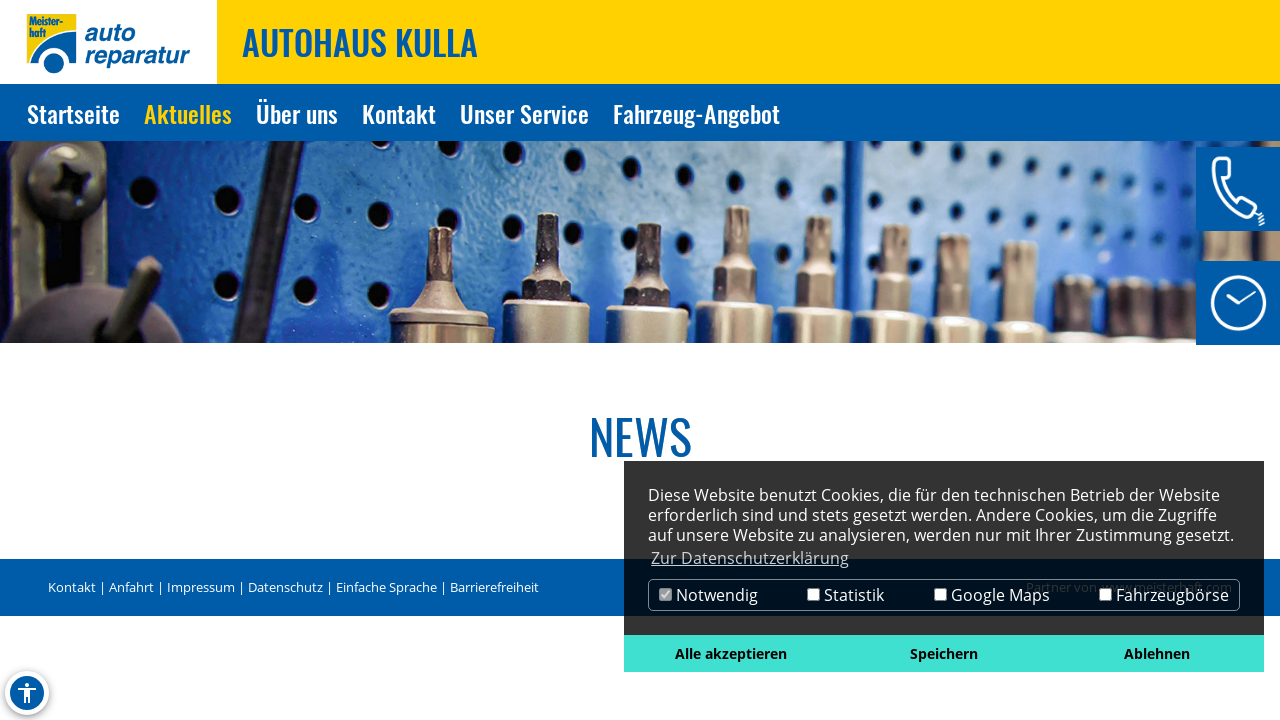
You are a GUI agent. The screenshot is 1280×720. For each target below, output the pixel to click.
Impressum (201, 587)
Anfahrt (131, 587)
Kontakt (72, 587)
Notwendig (708, 595)
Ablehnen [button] (1157, 653)
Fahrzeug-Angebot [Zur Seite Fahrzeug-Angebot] (696, 113)
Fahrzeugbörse (1164, 595)
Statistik (845, 595)
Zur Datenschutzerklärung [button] (750, 558)
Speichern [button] (944, 653)
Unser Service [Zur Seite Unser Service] (524, 113)
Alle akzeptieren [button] (731, 653)
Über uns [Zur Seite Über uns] (297, 113)
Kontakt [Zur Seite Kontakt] (399, 113)
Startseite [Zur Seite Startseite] (73, 113)
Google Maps (992, 595)
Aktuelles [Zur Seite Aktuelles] (188, 113)
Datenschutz (285, 587)
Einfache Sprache (386, 587)
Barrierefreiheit (494, 587)
